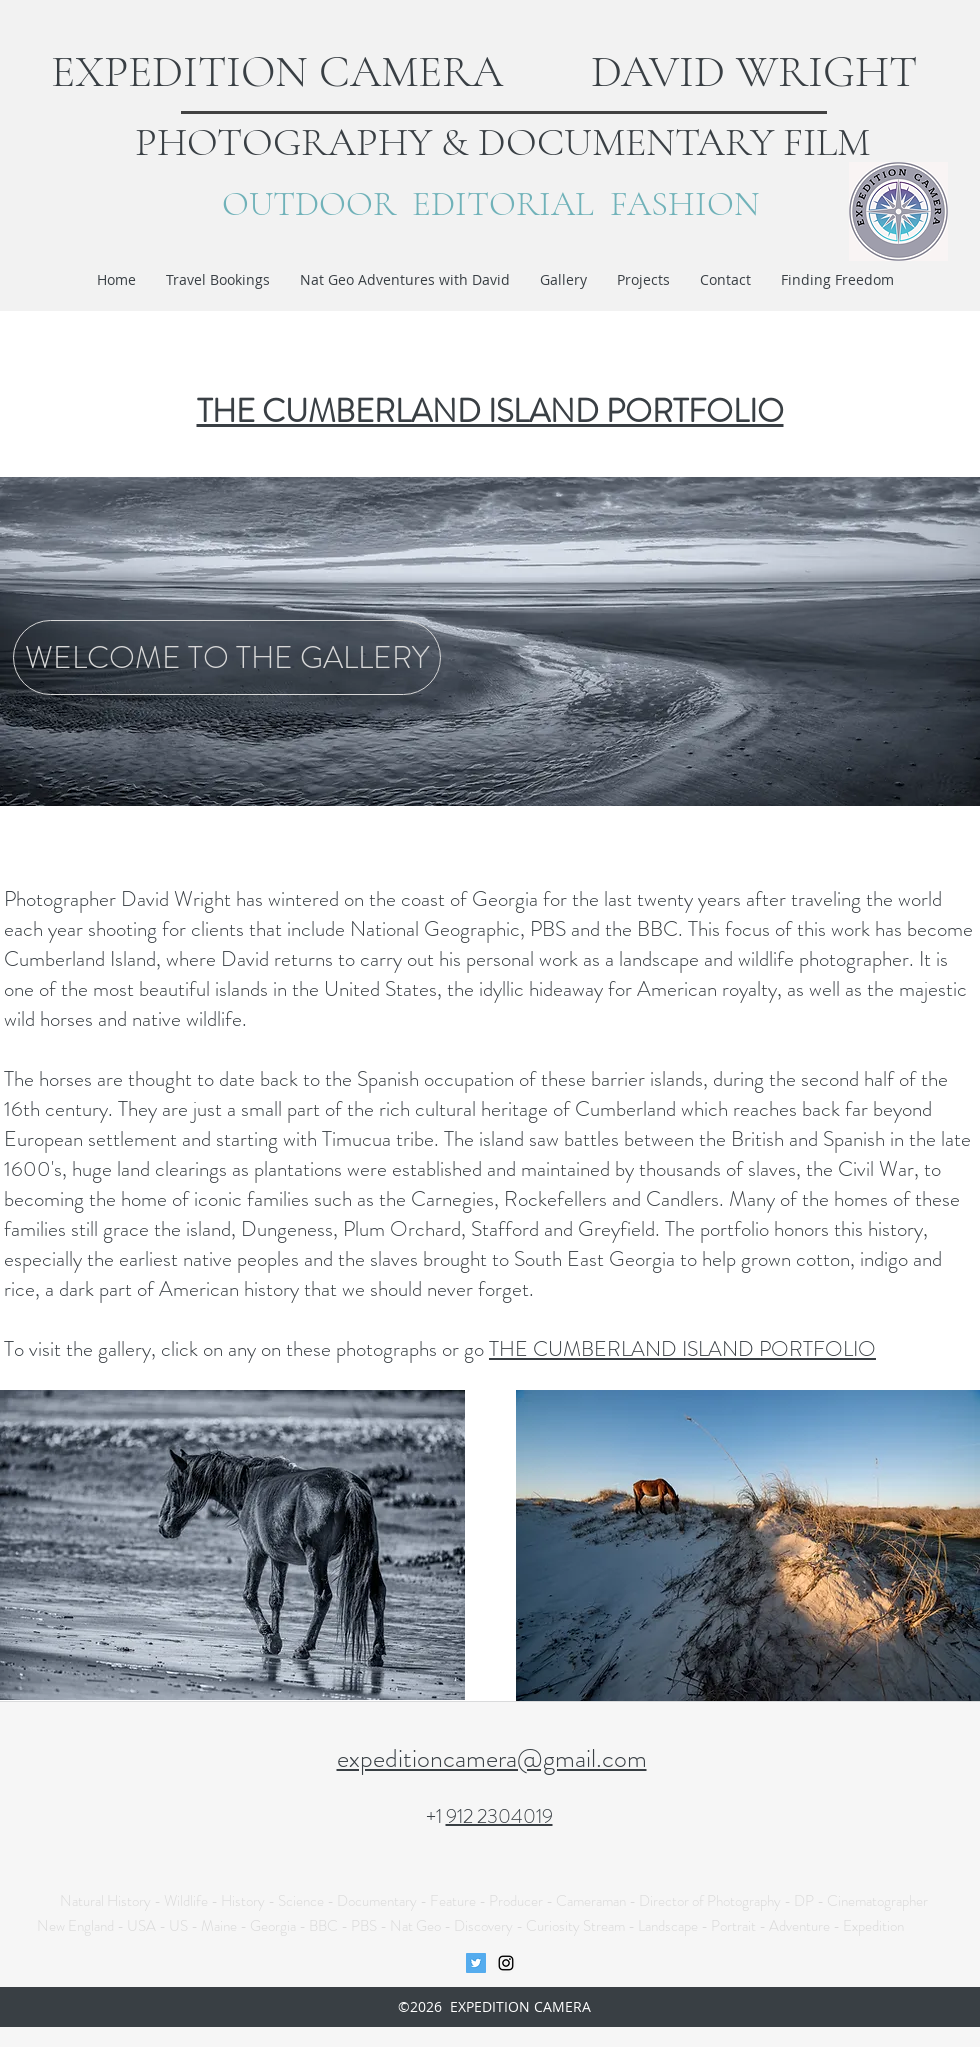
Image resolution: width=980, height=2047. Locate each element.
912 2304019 (499, 1816)
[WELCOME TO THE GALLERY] (227, 657)
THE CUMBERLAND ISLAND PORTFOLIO (682, 1349)
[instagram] (506, 1963)
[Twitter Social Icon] (476, 1963)
